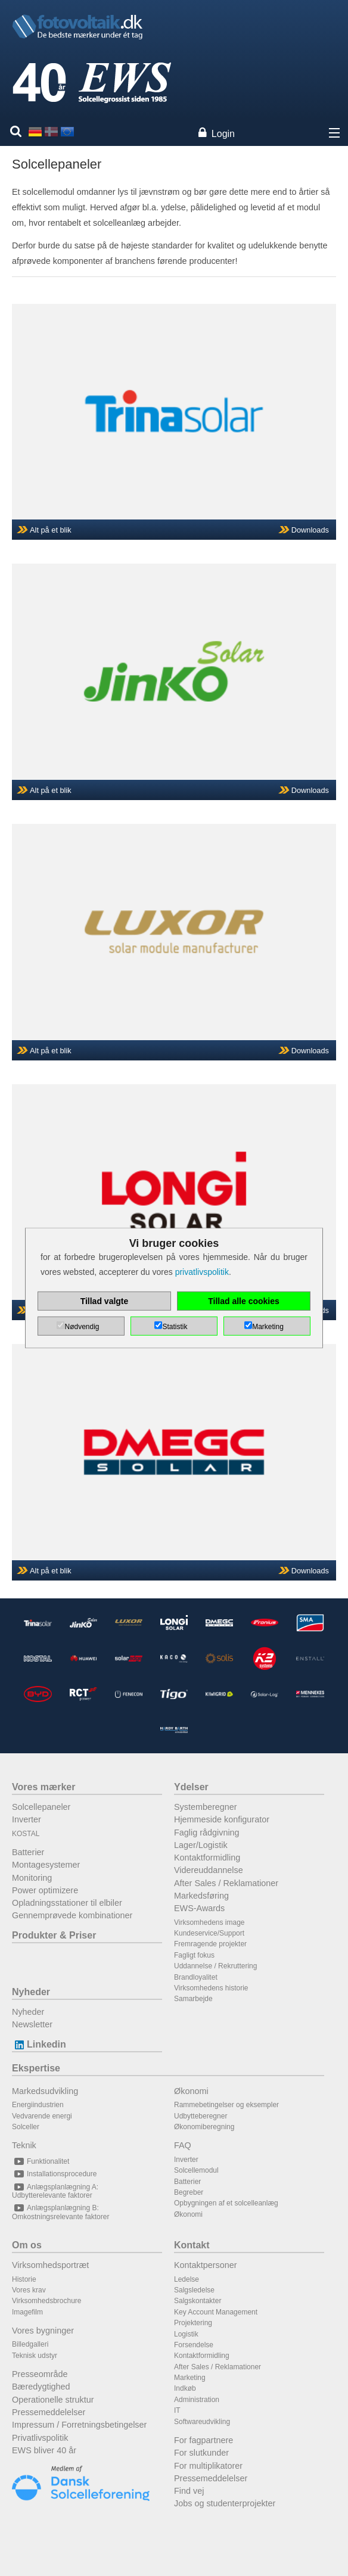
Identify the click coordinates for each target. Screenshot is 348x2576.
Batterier (28, 1852)
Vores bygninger (43, 2330)
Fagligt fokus (194, 1955)
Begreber (188, 2192)
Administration (196, 2399)
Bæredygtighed (41, 2386)
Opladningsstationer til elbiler (67, 1903)
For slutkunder (201, 2452)
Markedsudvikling (45, 2091)
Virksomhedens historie (211, 1988)
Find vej (189, 2491)
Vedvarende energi (42, 2116)
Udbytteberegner (200, 2116)
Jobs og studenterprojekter (224, 2503)
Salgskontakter (197, 2301)
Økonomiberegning (204, 2127)
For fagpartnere (203, 2440)
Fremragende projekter (210, 1944)
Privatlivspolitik (40, 2438)
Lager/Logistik (201, 1845)
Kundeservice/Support (209, 1933)
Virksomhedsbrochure (47, 2301)
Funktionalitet (40, 2161)
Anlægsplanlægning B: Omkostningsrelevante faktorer (60, 2212)
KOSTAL (25, 1834)
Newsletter (32, 2024)
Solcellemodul (196, 2170)
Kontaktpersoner (205, 2265)
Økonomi (191, 2091)
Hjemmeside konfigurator (221, 1819)
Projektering (193, 2323)
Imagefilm (27, 2312)
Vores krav (29, 2290)
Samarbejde (193, 1999)
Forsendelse (193, 2345)
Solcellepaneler (41, 1807)
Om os (27, 2245)
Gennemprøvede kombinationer (72, 1915)
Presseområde (40, 2374)
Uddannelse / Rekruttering (215, 1966)
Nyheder (31, 1992)
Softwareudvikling (202, 2422)
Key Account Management (215, 2312)
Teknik (24, 2145)
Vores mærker (43, 1787)
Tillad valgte (104, 1301)
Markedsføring (201, 1895)
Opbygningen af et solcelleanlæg (226, 2203)
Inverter (26, 1819)
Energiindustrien (38, 2105)
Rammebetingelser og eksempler (226, 2105)
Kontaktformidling (207, 1857)
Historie (24, 2279)
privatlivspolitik (202, 1272)
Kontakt (192, 2245)
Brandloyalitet (196, 1977)
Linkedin (39, 2044)
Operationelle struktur (53, 2399)
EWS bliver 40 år (44, 2450)
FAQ (182, 2145)
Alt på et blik (51, 529)
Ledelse (186, 2279)
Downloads (310, 529)
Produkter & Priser (54, 1935)
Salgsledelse (194, 2290)
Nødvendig (81, 1327)
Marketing (190, 2377)
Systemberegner (205, 1807)
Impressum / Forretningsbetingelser (79, 2424)
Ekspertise (36, 2068)
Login (223, 134)
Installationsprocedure (54, 2174)
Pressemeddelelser (48, 2412)
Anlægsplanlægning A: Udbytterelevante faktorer (55, 2191)
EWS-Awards (199, 1908)
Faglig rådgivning (207, 1832)
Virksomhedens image (209, 1922)
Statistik (174, 1327)
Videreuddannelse (208, 1870)
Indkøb (185, 2388)
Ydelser (191, 1787)
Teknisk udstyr (34, 2355)
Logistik (186, 2334)
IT (177, 2410)
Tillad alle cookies (243, 1301)
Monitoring (32, 1878)
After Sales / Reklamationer (226, 1883)
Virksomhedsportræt (50, 2265)
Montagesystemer (46, 1864)
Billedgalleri (30, 2344)
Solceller (25, 2127)
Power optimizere (45, 1890)
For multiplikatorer (208, 2466)
